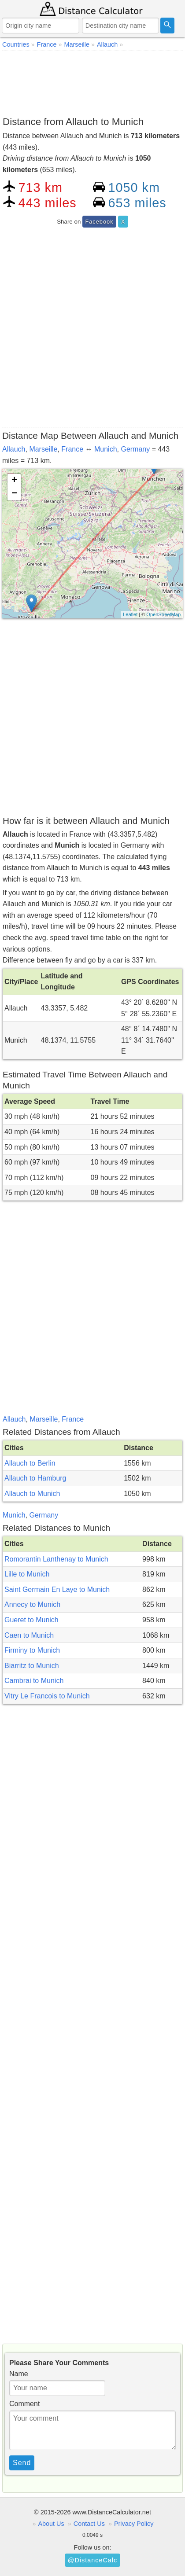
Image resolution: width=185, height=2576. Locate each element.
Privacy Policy (134, 2523)
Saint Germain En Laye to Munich (57, 1589)
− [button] (14, 493)
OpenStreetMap (163, 614)
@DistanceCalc (92, 2560)
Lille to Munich (26, 1574)
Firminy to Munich (32, 1650)
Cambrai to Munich (33, 1680)
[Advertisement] (92, 81)
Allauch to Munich (32, 1493)
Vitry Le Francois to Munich (47, 1696)
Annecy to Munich (32, 1604)
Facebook (99, 221)
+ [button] (14, 480)
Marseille (43, 449)
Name (18, 2374)
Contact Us (89, 2523)
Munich (105, 449)
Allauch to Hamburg (35, 1478)
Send (22, 2462)
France (72, 449)
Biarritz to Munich (31, 1665)
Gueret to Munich (31, 1620)
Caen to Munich (29, 1635)
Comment (24, 2403)
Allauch (13, 449)
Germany (135, 449)
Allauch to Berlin (30, 1463)
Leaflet (130, 614)
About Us (51, 2523)
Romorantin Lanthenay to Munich (56, 1559)
